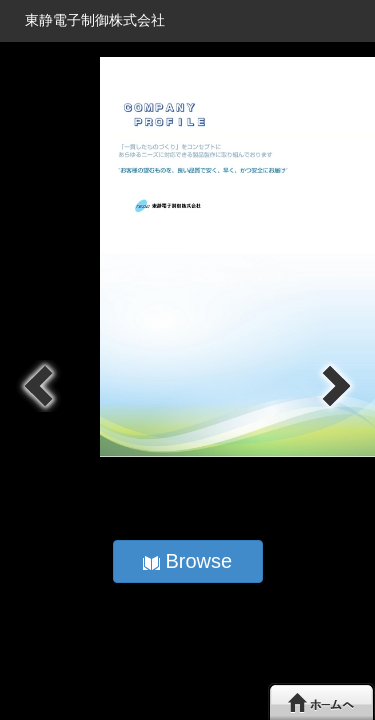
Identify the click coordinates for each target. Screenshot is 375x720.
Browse (187, 561)
